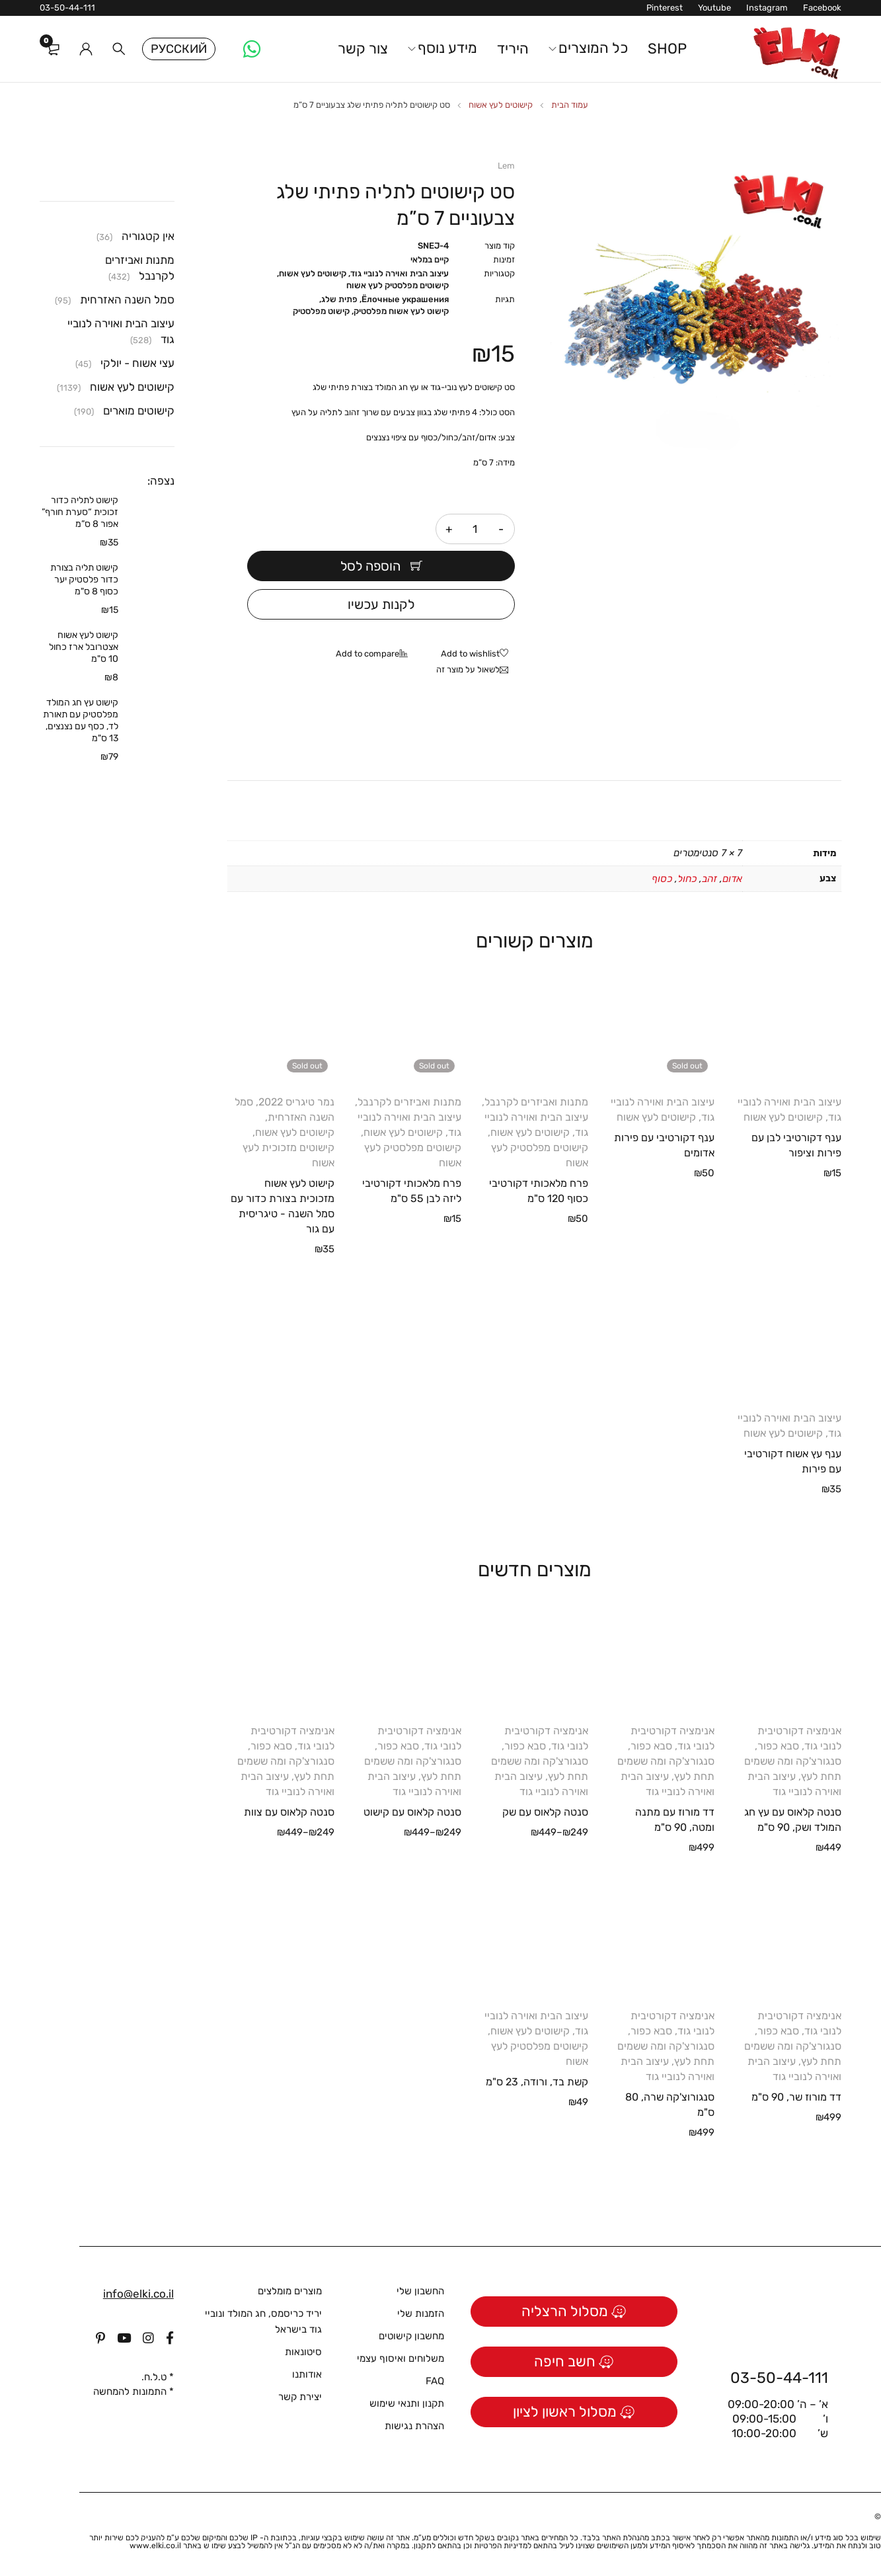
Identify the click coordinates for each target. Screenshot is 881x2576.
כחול (687, 879)
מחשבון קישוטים (411, 2336)
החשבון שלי (420, 2291)
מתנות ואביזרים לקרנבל (536, 1102)
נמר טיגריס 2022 (296, 1102)
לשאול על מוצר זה (468, 669)
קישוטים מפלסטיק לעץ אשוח (397, 285)
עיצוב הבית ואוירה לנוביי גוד (399, 273)
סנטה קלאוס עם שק (545, 1812)
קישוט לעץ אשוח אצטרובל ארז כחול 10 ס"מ (83, 646)
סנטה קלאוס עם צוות (289, 1812)
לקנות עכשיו (381, 604)
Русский (179, 49)
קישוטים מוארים (138, 410)
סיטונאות (303, 2352)
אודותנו (307, 2374)
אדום (732, 879)
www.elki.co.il (155, 2545)
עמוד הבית (569, 105)
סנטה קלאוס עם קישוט (412, 1812)
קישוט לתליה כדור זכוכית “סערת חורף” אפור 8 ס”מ (80, 512)
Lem (506, 166)
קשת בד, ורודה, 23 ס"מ (537, 2081)
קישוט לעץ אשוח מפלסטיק (401, 311)
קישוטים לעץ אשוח (501, 105)
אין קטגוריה (148, 236)
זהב (709, 879)
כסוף (662, 879)
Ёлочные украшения (405, 299)
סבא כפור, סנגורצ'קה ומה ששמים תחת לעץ (792, 1761)
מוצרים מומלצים (290, 2291)
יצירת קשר (300, 2397)
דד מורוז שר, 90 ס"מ (796, 2097)
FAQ (435, 2381)
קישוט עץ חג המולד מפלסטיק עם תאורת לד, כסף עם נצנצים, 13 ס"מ (80, 720)
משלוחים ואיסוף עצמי (400, 2358)
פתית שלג (339, 299)
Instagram (767, 8)
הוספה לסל (370, 566)
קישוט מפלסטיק (321, 311)
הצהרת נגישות (414, 2426)
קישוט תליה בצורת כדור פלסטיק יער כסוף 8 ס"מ (84, 579)
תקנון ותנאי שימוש (406, 2403)
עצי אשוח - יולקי (137, 363)
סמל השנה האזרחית (127, 299)
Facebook (822, 8)
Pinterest (664, 8)
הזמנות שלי (420, 2313)
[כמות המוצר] (475, 529)
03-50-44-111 (67, 8)
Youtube (714, 8)
